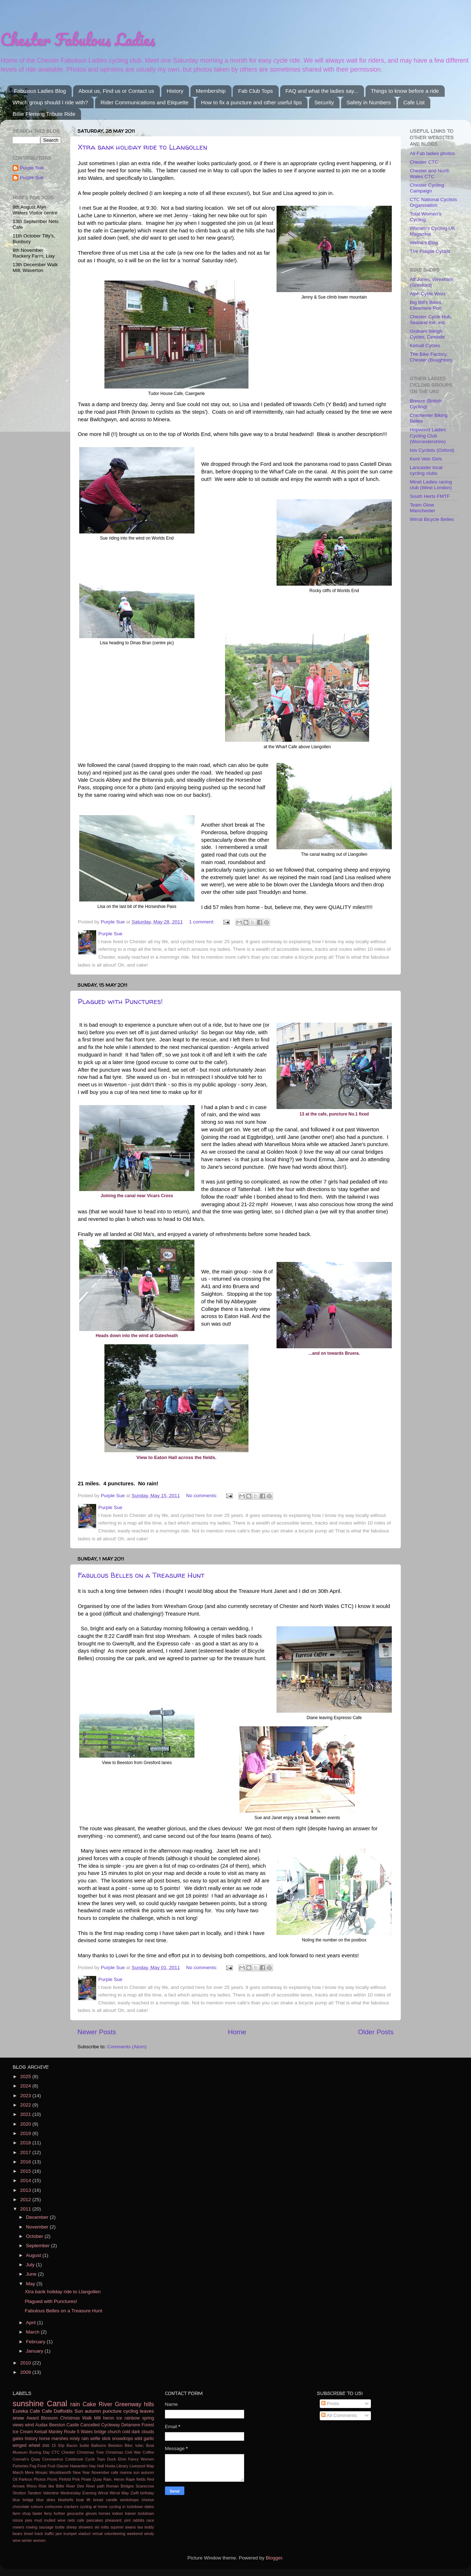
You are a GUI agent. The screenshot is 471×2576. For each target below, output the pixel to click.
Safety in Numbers (368, 102)
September (38, 2245)
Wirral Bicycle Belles (432, 519)
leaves (147, 2411)
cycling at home (94, 2506)
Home (237, 2032)
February (36, 2341)
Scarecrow (145, 2486)
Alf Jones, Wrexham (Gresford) (431, 282)
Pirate (86, 2479)
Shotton (19, 2493)
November (38, 2227)
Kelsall (40, 2431)
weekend (135, 2533)
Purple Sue (32, 168)
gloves (91, 2513)
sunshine (28, 2403)
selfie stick (100, 2438)
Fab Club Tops (255, 91)
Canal (57, 2403)
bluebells (65, 2500)
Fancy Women (141, 2459)
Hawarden (79, 2466)
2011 (26, 2209)
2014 (26, 2180)
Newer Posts (96, 2032)
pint (127, 2520)
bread (98, 2500)
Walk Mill (91, 2418)
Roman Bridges (120, 2486)
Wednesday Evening (78, 2493)
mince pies (22, 2520)
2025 (26, 2076)
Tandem (34, 2493)
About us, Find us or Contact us (116, 91)
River (105, 2404)
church (114, 2431)
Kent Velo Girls (426, 459)
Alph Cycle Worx (428, 293)
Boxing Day (39, 2452)
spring (148, 2418)
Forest (148, 2424)
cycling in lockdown (126, 2506)
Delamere (130, 2424)
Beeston (115, 2445)
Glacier (63, 2466)
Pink (76, 2479)
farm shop (22, 2513)
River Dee (75, 2486)
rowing (31, 2527)
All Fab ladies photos (432, 153)
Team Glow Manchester (422, 507)
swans (130, 2527)
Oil (15, 2479)
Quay (97, 2479)
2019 (26, 2133)
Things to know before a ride (405, 91)
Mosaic (41, 2472)
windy (149, 2533)
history (31, 2438)
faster (37, 2513)
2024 (26, 2086)
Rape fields (135, 2479)
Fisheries (20, 2466)
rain (75, 2404)
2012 (26, 2199)
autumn (93, 2411)
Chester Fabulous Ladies (77, 39)
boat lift (83, 2500)
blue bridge (23, 2500)
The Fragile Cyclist (430, 251)
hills (149, 2404)
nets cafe (76, 2520)
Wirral (103, 2493)
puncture (112, 2411)
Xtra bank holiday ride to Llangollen (142, 147)
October (35, 2236)
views (18, 2424)
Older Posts (376, 2032)
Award (32, 2418)
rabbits (138, 2520)
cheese (148, 2500)
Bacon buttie (78, 2445)
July (31, 2264)
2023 (26, 2095)
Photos (40, 2479)
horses (104, 2513)
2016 (26, 2161)
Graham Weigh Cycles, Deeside (427, 334)
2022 (26, 2105)
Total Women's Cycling (425, 216)
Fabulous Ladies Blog (40, 91)
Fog (33, 2466)
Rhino (32, 2486)
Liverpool (137, 2466)
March (33, 2332)
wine (17, 2540)
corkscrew (53, 2506)
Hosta (110, 2466)
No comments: (202, 1495)
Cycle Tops (95, 2459)
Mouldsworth (60, 2472)
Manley (56, 2431)
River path (95, 2486)
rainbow (132, 2418)
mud (38, 2520)
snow (18, 2418)
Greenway (128, 2404)
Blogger (274, 2558)
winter (27, 2540)
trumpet (70, 2533)
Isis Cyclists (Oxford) (432, 450)
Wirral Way (119, 2493)
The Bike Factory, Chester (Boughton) (431, 357)
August (34, 2255)
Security (324, 102)
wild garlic (144, 2438)
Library (122, 2466)
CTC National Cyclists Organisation (433, 202)
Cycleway (110, 2424)
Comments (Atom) (127, 2046)
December (38, 2217)
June (32, 2274)
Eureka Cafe (26, 2411)
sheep (71, 2527)
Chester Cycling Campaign (427, 188)
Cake (89, 2404)
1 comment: (202, 921)
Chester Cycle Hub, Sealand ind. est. (431, 319)
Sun (78, 2411)
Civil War (133, 2452)
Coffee (148, 2452)
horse (44, 2438)
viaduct (84, 2533)
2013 (26, 2190)
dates (149, 2506)
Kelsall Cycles (425, 345)
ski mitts (101, 2527)
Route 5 (72, 2431)
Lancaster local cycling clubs (426, 470)
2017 (26, 2152)
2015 (26, 2171)
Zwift (134, 2493)
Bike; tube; (134, 2445)
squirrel (117, 2527)
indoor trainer (124, 2513)
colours (37, 2506)
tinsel (28, 2533)
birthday (147, 2493)
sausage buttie (52, 2527)
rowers (18, 2527)
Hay (92, 2466)
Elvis (122, 2459)
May (31, 2283)
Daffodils (63, 2411)
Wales (87, 2431)
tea (140, 2527)
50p (61, 2445)
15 (53, 2445)
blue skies (45, 2500)
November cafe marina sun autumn (122, 2472)
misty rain (79, 2438)
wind (29, 2424)
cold (126, 2431)
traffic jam (53, 2533)
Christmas (70, 2418)
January (35, 2351)
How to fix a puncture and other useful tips (251, 102)
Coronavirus (52, 2459)
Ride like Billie (51, 2486)
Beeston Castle (64, 2424)
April (31, 2322)
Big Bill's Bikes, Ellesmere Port (426, 305)
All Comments (339, 2415)
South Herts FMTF (430, 496)
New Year (81, 2472)
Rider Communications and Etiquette (144, 102)
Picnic (52, 2479)
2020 (26, 2124)
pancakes (94, 2520)
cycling (131, 2411)
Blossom (49, 2418)
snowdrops (122, 2438)
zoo (45, 2445)
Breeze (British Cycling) (426, 403)
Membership (211, 91)
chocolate (21, 2506)
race (150, 2520)
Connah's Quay (26, 2459)
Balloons (98, 2445)
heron (108, 2418)
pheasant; (113, 2520)
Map (150, 2466)
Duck (111, 2459)
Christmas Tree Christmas (100, 2452)
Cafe (47, 2411)
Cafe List (414, 102)
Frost (41, 2466)
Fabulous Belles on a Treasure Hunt (141, 1575)
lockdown (146, 2513)
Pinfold (65, 2479)
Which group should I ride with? (50, 102)
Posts (330, 2403)
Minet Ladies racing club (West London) (431, 484)
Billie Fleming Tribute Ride (44, 114)
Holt (100, 2466)
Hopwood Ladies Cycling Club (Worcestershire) (428, 435)
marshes (59, 2438)
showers (85, 2527)
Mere (29, 2472)
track (39, 2533)
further (59, 2513)
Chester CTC (424, 162)
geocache (75, 2513)
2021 (26, 2114)
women (39, 2540)
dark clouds (142, 2431)
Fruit (51, 2466)
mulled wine (55, 2520)
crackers (71, 2506)
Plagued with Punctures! (120, 1001)
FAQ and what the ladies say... (322, 91)
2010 (26, 2363)
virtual (97, 2533)
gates (18, 2438)
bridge (100, 2431)
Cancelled (90, 2424)
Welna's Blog (424, 242)
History (175, 91)
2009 (26, 2372)
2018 (26, 2142)
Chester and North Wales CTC (429, 173)
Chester (68, 2452)
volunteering (114, 2533)
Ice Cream (23, 2431)
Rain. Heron (113, 2479)
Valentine (51, 2493)
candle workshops (122, 2500)
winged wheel (26, 2445)
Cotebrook (74, 2459)
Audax (41, 2424)
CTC (55, 2452)
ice (119, 2418)
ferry (48, 2513)
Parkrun (25, 2479)
